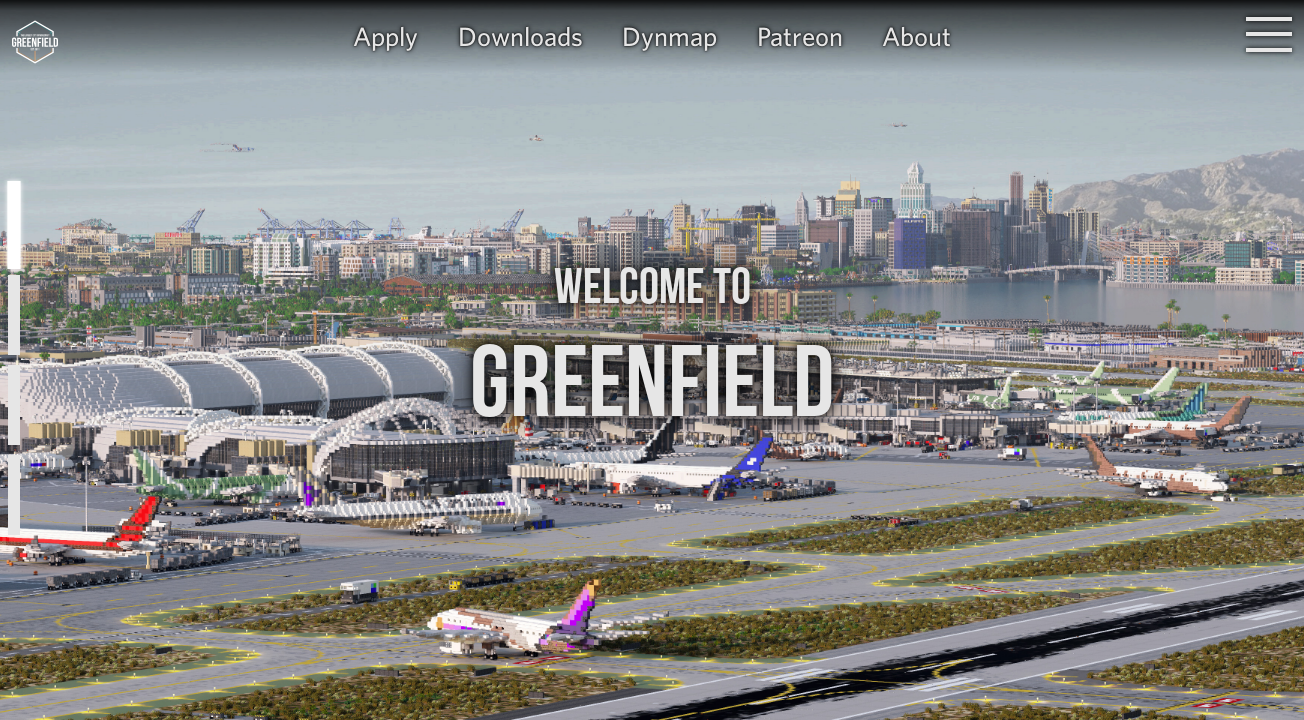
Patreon (800, 36)
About (916, 36)
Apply (385, 36)
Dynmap (669, 36)
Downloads (520, 36)
